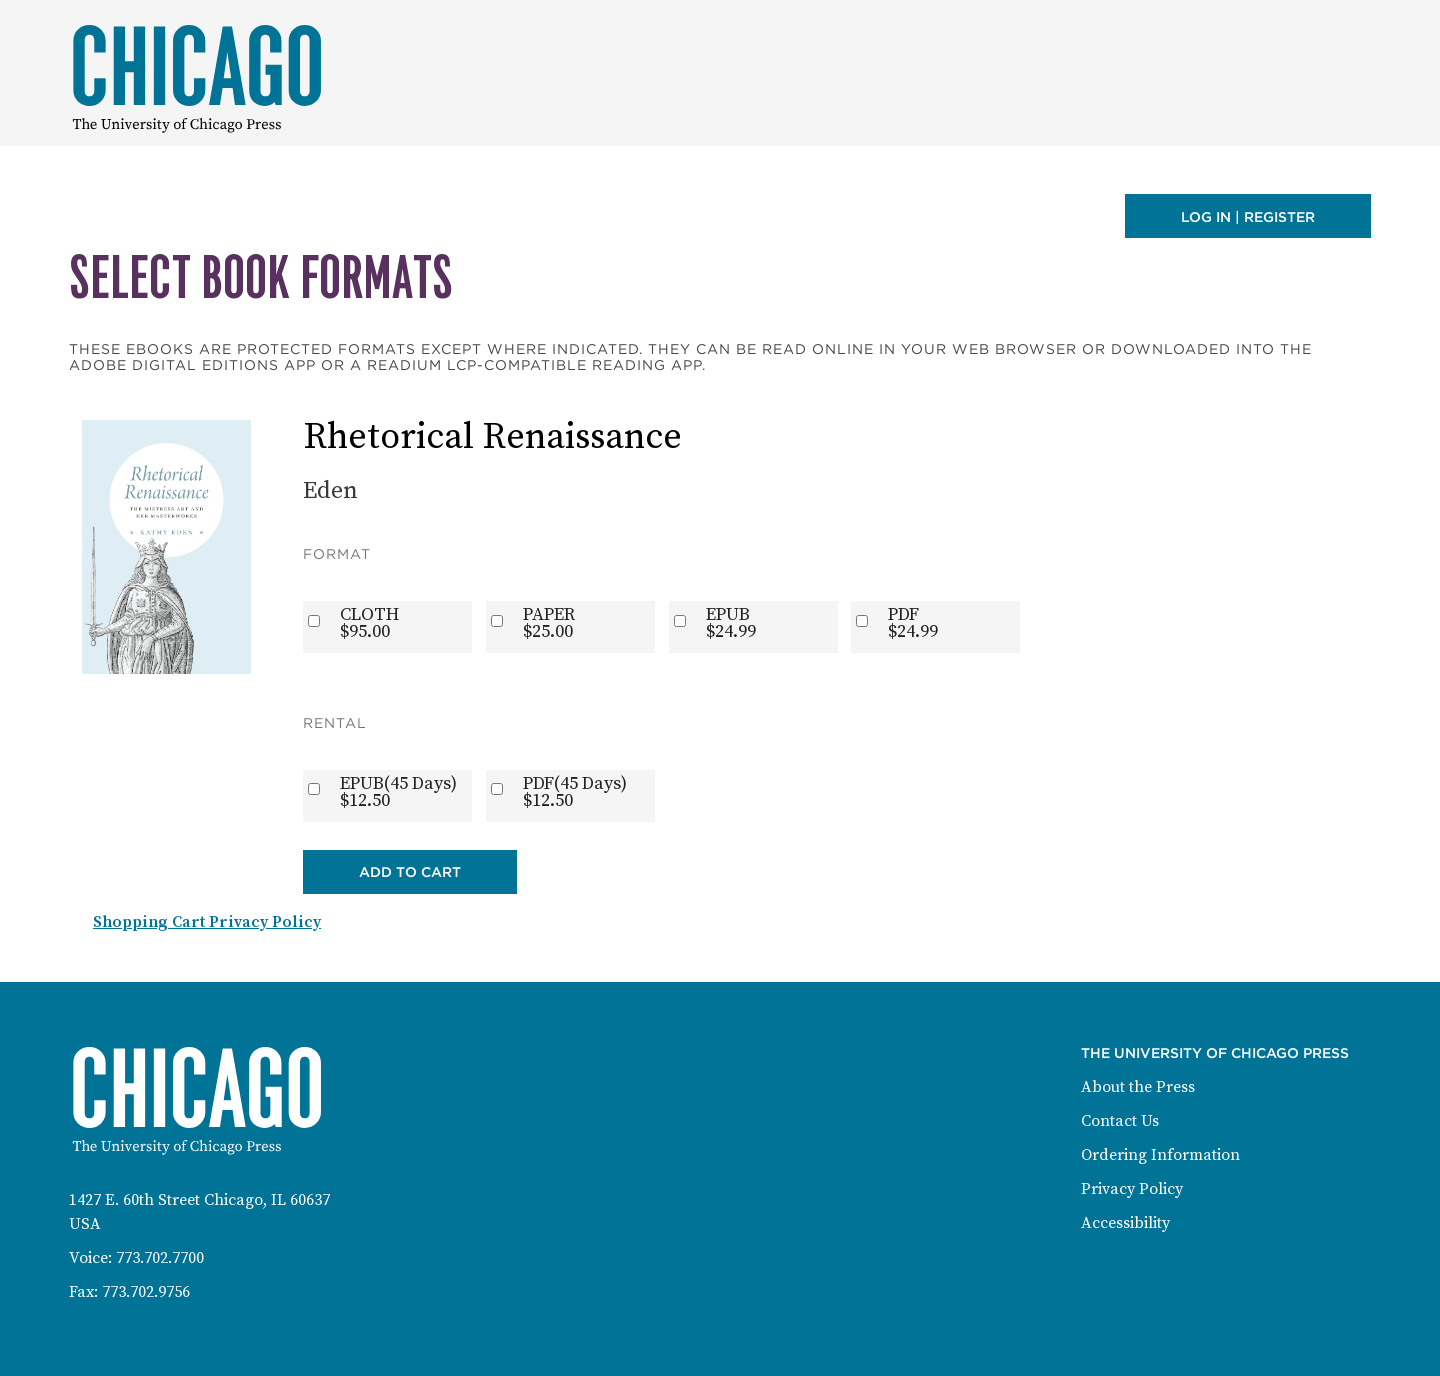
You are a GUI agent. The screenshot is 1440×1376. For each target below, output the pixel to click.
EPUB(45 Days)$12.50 (398, 792)
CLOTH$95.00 (369, 623)
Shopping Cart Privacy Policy (207, 922)
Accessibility (1125, 1223)
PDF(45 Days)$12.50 (575, 792)
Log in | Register (1248, 217)
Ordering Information (1160, 1155)
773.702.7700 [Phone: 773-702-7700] (160, 1258)
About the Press (1138, 1087)
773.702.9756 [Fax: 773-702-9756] (146, 1292)
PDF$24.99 (913, 623)
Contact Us (1120, 1121)
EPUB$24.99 (731, 623)
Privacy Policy (1132, 1189)
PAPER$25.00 (549, 623)
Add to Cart (410, 872)
